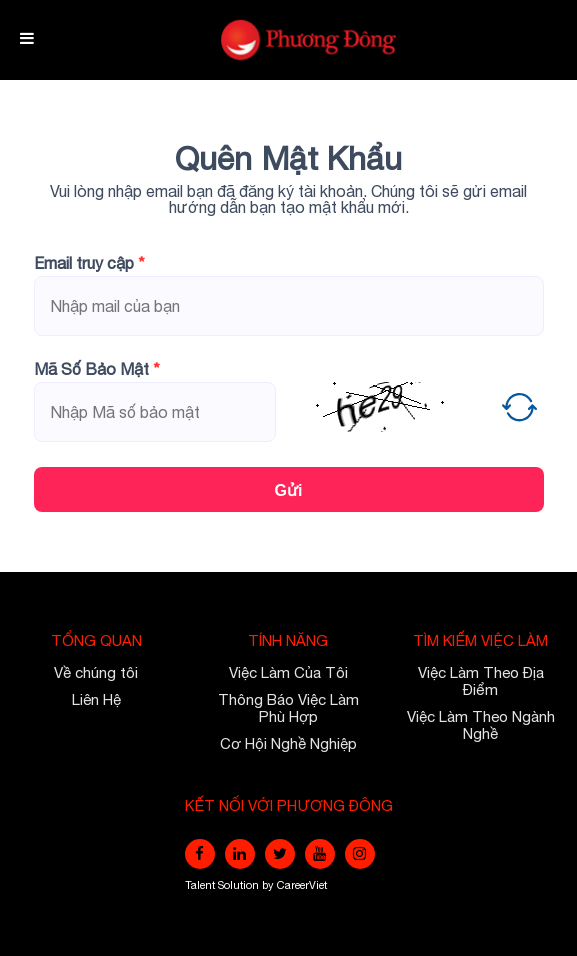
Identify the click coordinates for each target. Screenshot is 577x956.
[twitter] (280, 854)
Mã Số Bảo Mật (97, 369)
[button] (519, 407)
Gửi (289, 490)
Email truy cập (89, 263)
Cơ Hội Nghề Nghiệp (288, 743)
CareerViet (302, 885)
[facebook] (200, 854)
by (269, 885)
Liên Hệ (96, 699)
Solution (240, 885)
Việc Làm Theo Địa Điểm (481, 681)
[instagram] (360, 854)
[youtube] (320, 854)
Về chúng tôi (96, 672)
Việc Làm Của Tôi (288, 672)
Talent (201, 885)
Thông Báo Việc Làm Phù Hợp (288, 708)
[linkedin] (240, 854)
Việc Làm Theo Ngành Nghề (481, 725)
